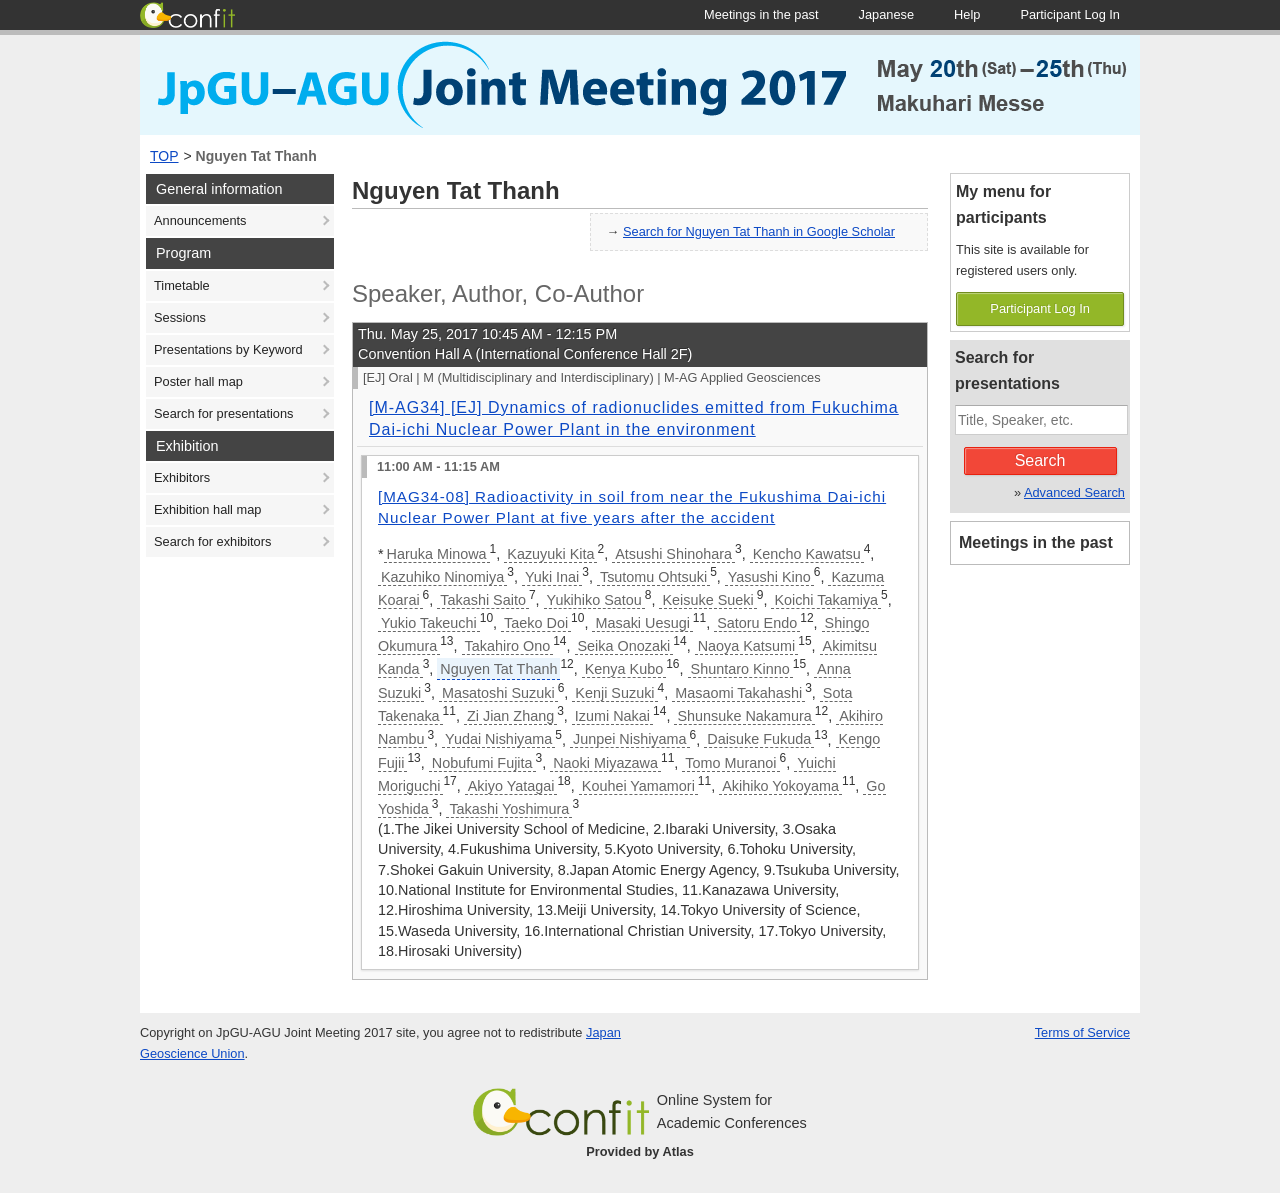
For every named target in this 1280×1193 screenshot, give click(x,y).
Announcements (200, 220)
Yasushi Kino (769, 577)
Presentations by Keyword (228, 349)
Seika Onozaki (624, 646)
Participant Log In (1040, 308)
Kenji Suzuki (614, 693)
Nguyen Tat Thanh (256, 156)
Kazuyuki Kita (550, 554)
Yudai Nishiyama (498, 739)
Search (1040, 460)
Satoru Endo (757, 623)
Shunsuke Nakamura (744, 716)
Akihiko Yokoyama (780, 786)
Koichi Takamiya (826, 600)
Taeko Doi (536, 623)
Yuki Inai (552, 577)
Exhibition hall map (207, 509)
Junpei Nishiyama (630, 739)
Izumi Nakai (612, 716)
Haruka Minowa (437, 554)
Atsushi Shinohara (673, 554)
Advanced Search (1074, 492)
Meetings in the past (1036, 542)
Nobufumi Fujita (482, 763)
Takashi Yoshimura (509, 809)
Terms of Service (1082, 1032)
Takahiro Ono (508, 646)
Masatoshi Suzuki (498, 693)
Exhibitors (182, 477)
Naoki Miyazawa (605, 763)
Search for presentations (223, 413)
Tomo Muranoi (730, 763)
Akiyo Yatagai (511, 786)
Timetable (182, 285)
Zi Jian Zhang (510, 716)
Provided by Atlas (640, 1151)
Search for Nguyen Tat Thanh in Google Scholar (759, 231)
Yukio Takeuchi (429, 623)
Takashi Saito (483, 600)
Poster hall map (198, 381)
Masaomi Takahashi (738, 693)
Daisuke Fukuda (759, 739)
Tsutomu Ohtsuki (653, 577)
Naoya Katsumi (747, 646)
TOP (164, 156)
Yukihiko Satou (594, 600)
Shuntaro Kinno (740, 669)
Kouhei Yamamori (638, 786)
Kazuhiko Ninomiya (442, 577)
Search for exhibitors (212, 541)
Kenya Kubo (624, 669)
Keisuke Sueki (707, 600)
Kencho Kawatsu (807, 554)
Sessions (180, 317)
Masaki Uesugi (642, 623)
